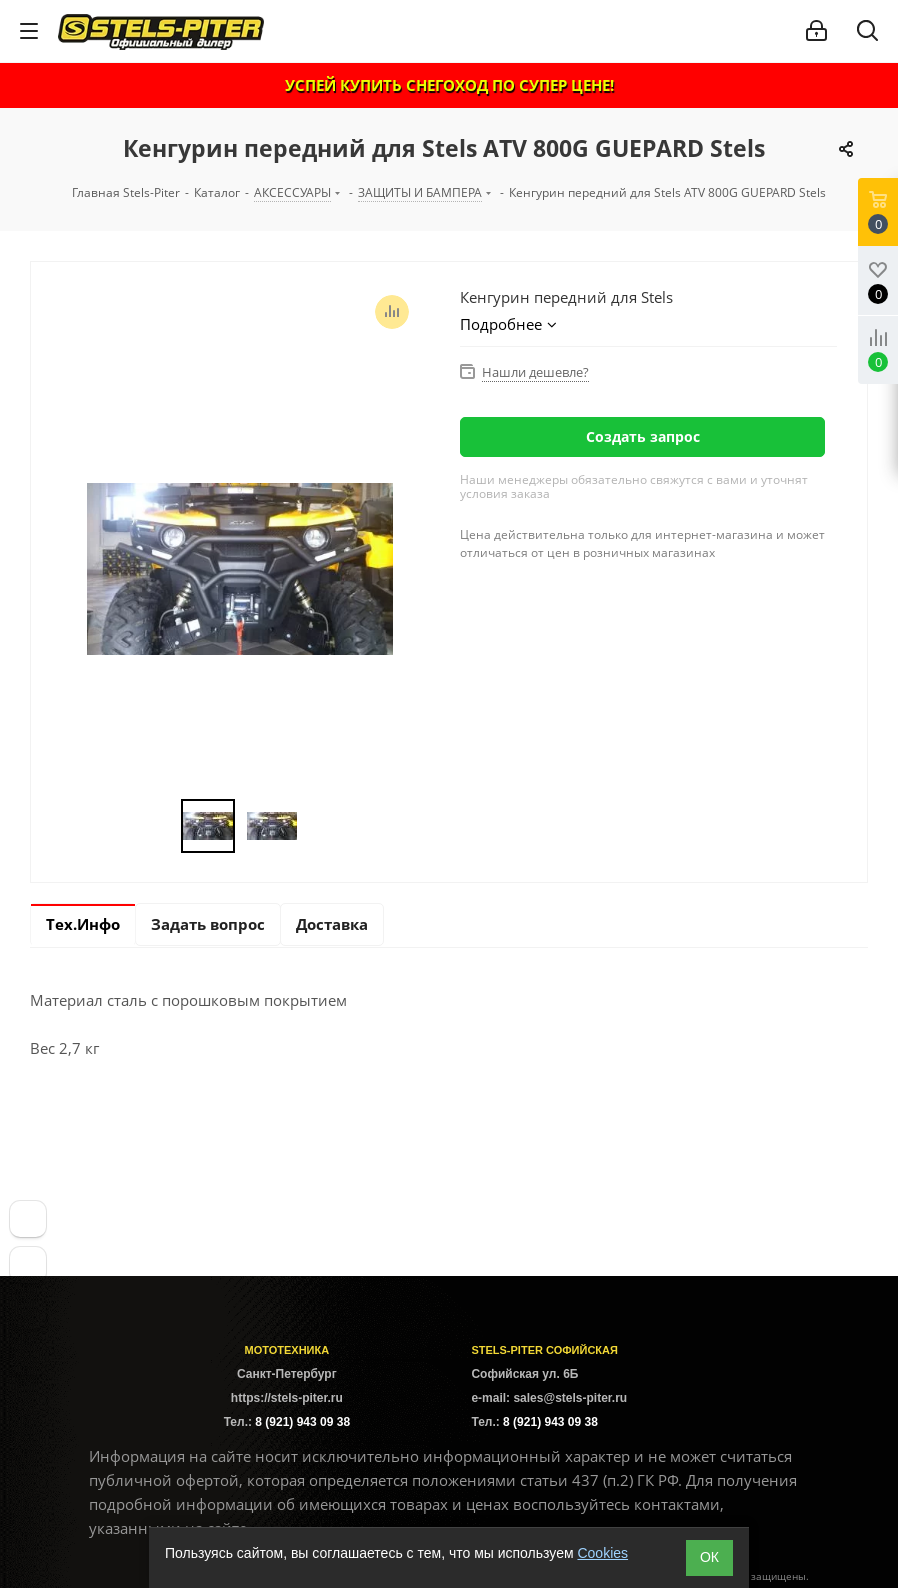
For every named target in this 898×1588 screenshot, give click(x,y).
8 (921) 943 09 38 (302, 1422)
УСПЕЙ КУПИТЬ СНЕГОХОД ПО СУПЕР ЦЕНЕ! (449, 85)
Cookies (602, 1553)
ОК (709, 1557)
